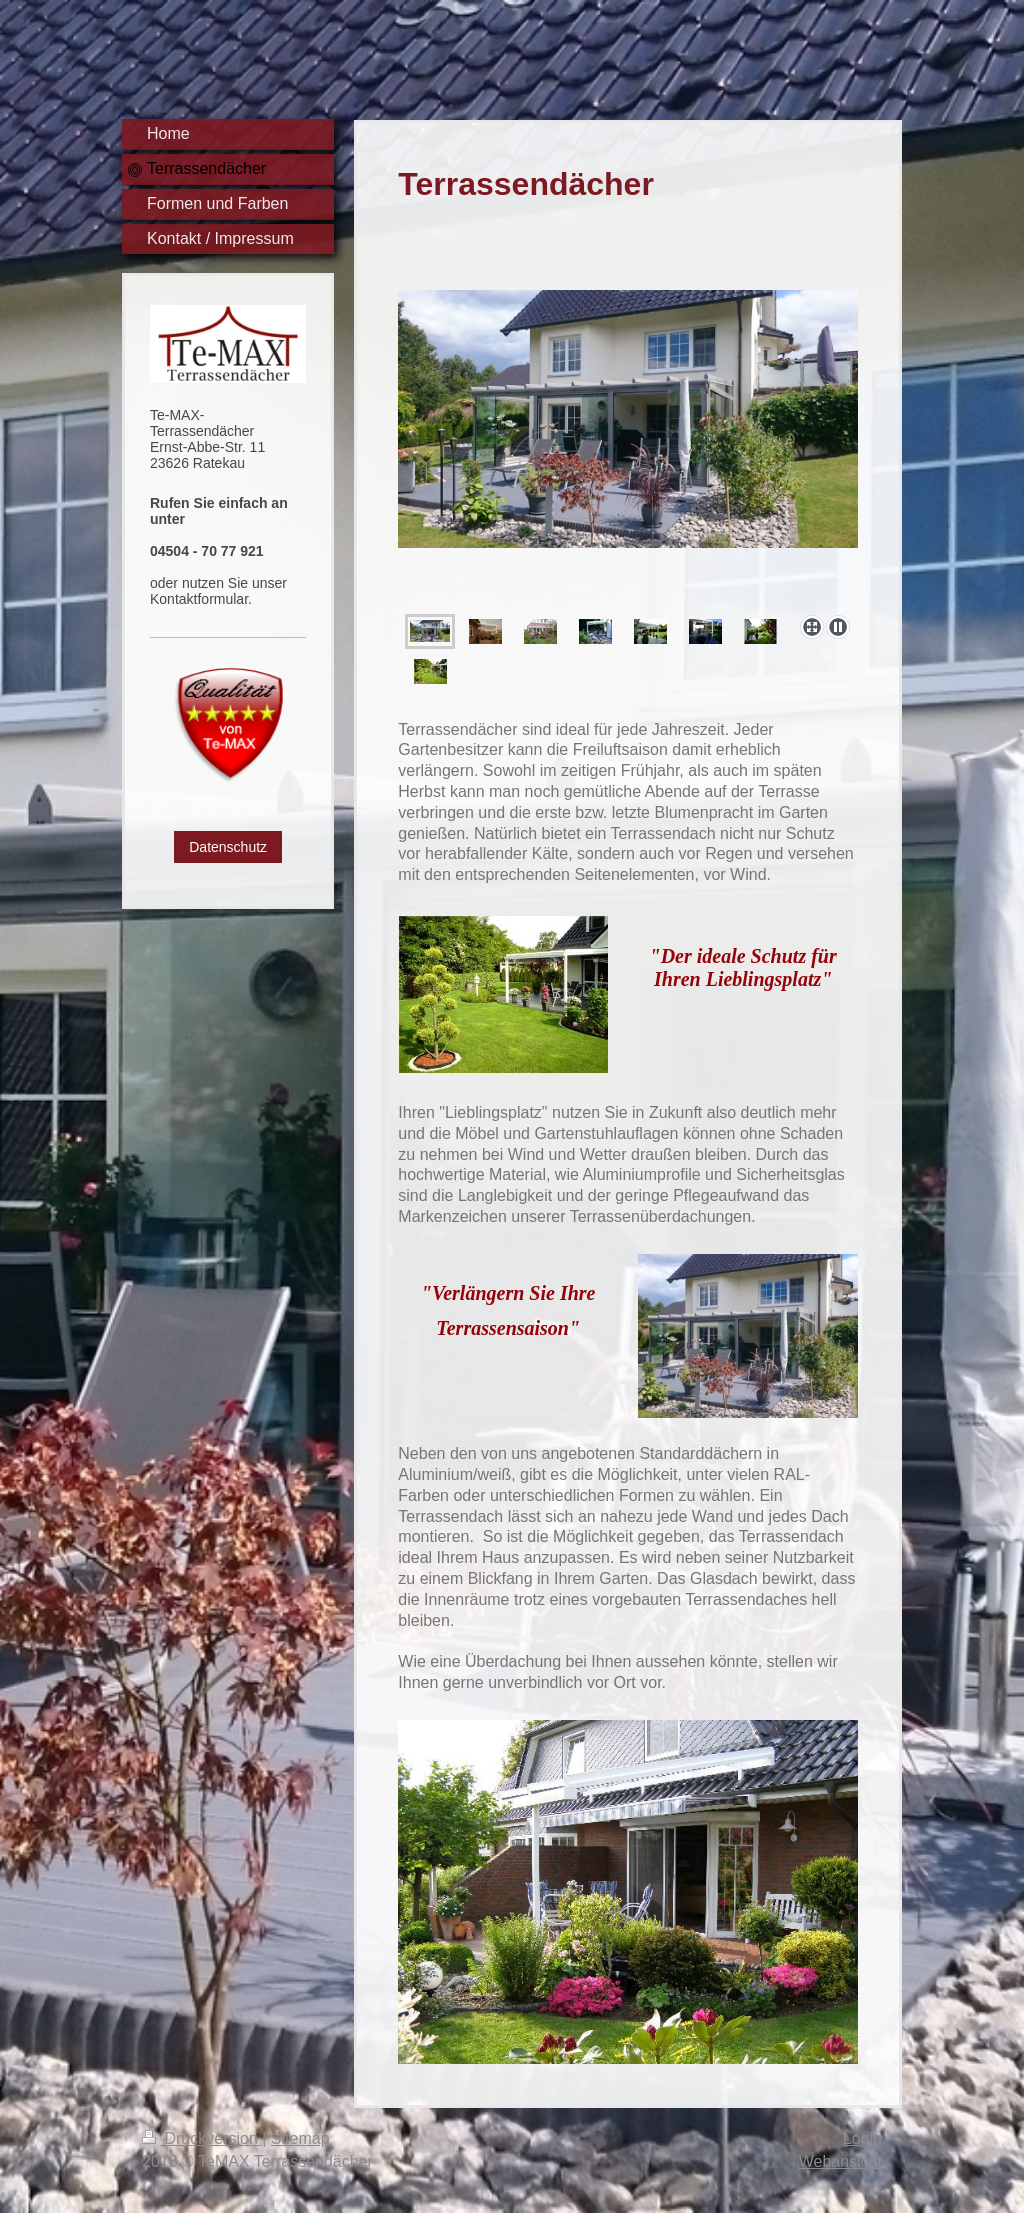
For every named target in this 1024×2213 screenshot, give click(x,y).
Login (862, 2138)
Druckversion (202, 2138)
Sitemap (300, 2138)
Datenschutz (228, 847)
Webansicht (840, 2161)
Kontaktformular (199, 599)
